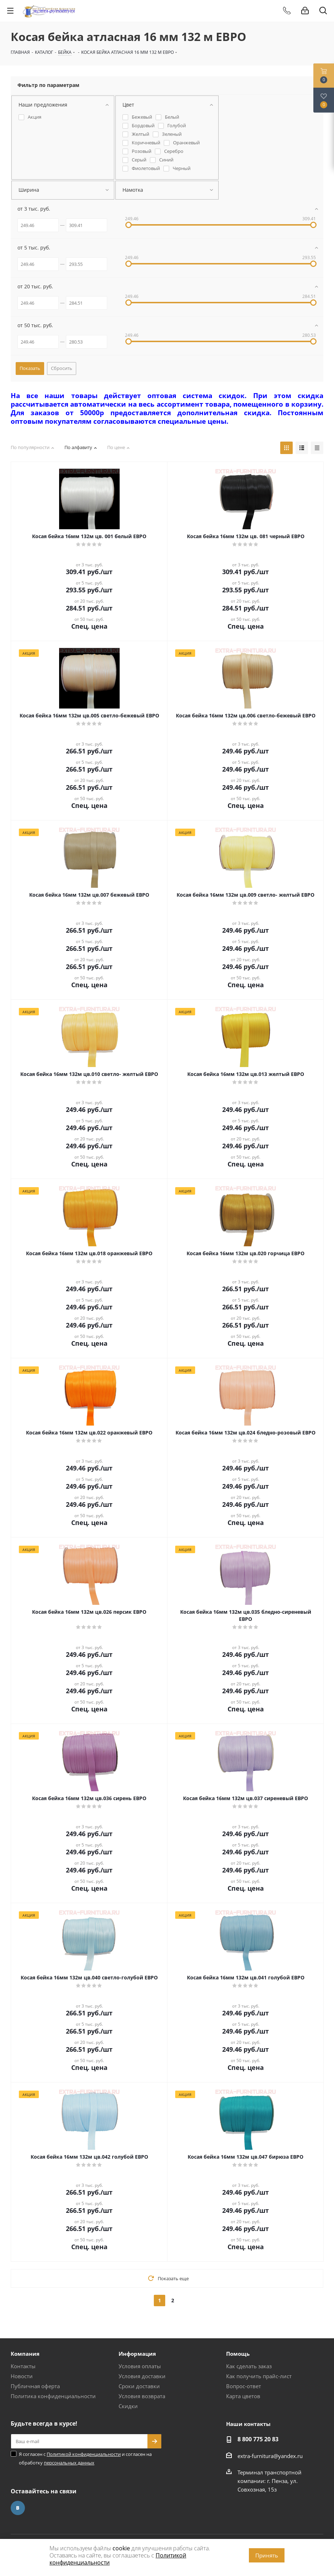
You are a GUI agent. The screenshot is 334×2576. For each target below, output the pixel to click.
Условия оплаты (140, 2366)
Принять (266, 2555)
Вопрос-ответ (243, 2386)
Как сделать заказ (249, 2366)
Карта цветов (243, 2396)
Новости (22, 2376)
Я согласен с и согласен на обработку (85, 2458)
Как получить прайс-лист (259, 2376)
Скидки (128, 2406)
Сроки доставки (139, 2386)
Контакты (23, 2366)
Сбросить (61, 368)
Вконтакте (18, 2508)
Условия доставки (142, 2376)
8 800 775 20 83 (258, 2439)
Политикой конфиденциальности (84, 2454)
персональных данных (69, 2462)
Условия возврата (142, 2396)
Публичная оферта (35, 2386)
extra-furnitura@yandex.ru (270, 2455)
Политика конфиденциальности (53, 2396)
